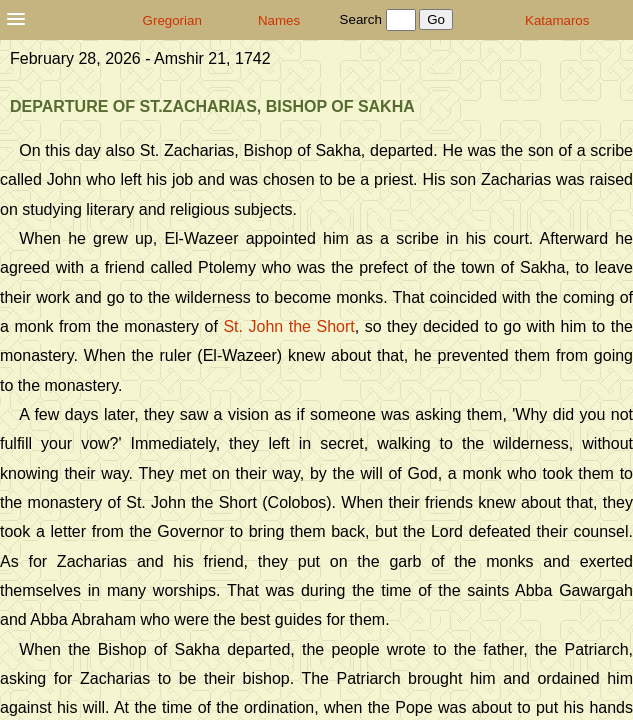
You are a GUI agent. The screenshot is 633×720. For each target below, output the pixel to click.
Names (279, 20)
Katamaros (557, 20)
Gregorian (172, 20)
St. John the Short (288, 326)
